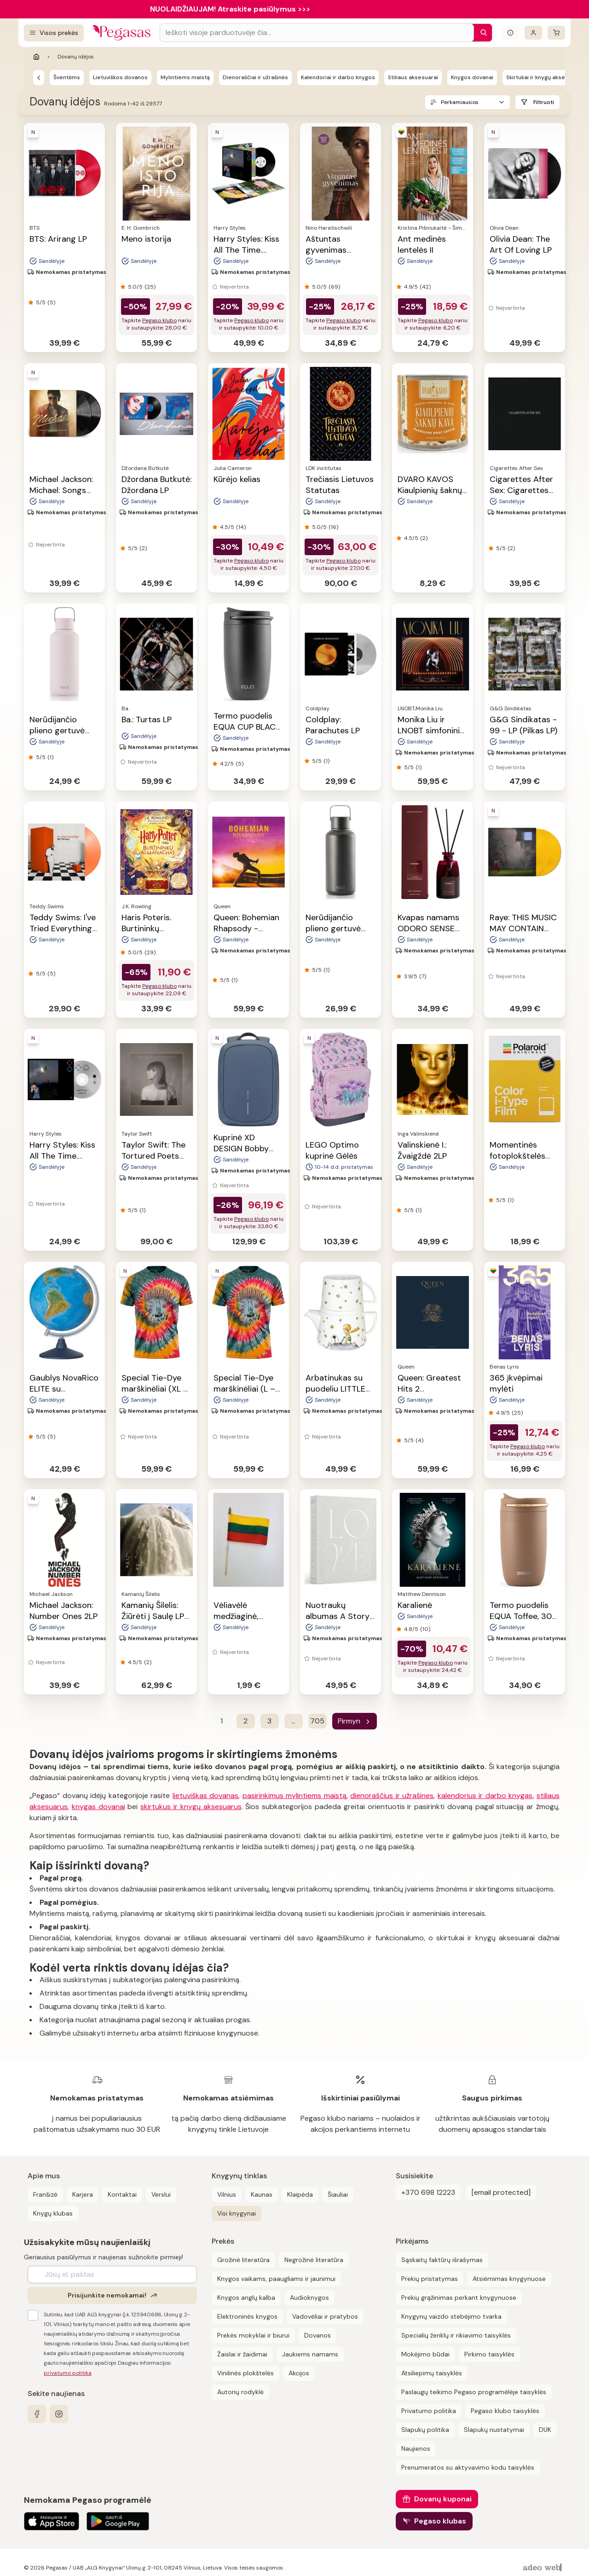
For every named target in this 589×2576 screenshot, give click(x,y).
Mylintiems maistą (185, 77)
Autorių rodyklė (240, 2392)
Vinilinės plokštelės (245, 2373)
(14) (241, 527)
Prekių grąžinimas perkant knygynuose (458, 2297)
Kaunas (261, 2194)
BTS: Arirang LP (58, 238)
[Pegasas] (38, 77)
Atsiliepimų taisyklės (431, 2373)
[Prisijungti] (533, 33)
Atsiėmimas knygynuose (509, 2278)
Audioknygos (309, 2297)
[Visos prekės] (54, 32)
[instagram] (59, 2414)
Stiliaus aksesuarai (413, 77)
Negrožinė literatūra (313, 2260)
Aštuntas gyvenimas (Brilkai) (326, 250)
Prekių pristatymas (429, 2278)
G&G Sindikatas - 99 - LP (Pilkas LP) (523, 725)
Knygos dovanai (472, 77)
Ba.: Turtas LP (146, 719)
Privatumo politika (428, 2411)
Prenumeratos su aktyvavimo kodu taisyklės (467, 2467)
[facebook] (37, 2414)
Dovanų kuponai (443, 2499)
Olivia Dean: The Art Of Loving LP (521, 244)
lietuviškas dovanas (206, 1795)
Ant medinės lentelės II (422, 244)
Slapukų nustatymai (494, 2429)
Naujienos (415, 2448)
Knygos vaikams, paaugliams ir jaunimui (276, 2278)
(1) (50, 757)
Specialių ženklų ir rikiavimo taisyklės (456, 2335)
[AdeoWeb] (543, 2568)
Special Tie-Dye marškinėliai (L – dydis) (244, 1388)
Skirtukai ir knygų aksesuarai (544, 77)
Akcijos (299, 2373)
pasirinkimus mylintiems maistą (294, 1795)
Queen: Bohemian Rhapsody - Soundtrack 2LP (246, 928)
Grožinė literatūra (243, 2260)
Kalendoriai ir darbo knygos (338, 77)
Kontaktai (122, 2194)
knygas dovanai (98, 1806)
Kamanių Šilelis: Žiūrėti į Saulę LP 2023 (152, 1616)
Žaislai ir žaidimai (242, 2354)
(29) (150, 952)
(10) (425, 1629)
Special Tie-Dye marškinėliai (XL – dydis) (154, 1388)
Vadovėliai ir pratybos (325, 2316)
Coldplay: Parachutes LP (333, 725)
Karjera (82, 2194)
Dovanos (317, 2335)
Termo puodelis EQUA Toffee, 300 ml (523, 1616)
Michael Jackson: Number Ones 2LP (63, 1611)
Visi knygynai (236, 2213)
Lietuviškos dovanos (120, 77)
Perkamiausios (460, 102)
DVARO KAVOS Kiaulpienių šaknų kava (430, 490)
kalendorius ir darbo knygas (485, 1795)
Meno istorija (146, 238)
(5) (51, 302)
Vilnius (226, 2194)
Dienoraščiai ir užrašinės (255, 77)
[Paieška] (481, 32)
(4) (419, 1440)
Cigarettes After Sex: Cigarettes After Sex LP (521, 490)
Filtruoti (543, 102)
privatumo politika (68, 2373)
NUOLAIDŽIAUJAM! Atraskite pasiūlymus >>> (230, 9)
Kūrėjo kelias (237, 479)
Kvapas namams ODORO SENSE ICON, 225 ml (428, 928)
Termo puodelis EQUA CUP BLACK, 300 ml (248, 726)
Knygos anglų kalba (246, 2297)
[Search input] (317, 32)
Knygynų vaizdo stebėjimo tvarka (451, 2316)
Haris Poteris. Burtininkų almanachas (146, 928)
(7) (422, 976)
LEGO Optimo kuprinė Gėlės (332, 1150)
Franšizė (45, 2194)
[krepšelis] (556, 33)
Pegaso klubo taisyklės (505, 2411)
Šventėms (66, 77)
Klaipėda (300, 2194)
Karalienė (415, 1605)
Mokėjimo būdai (425, 2354)
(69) (334, 286)
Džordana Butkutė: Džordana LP (156, 485)
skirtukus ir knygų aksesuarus (190, 1806)
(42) (425, 286)
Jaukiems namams (310, 2354)
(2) (143, 548)
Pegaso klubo (159, 320)
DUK (545, 2429)
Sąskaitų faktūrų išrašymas (442, 2260)
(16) (333, 527)
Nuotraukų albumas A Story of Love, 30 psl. (338, 1616)
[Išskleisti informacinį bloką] (510, 33)
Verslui (161, 2194)
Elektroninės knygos (247, 2316)
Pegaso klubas (440, 2521)
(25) (150, 286)
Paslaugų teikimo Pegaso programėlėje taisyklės (473, 2392)
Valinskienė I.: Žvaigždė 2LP (422, 1150)
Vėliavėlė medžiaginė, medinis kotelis (242, 1616)
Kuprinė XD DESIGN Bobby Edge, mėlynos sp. (248, 1148)
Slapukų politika (425, 2429)
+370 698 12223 (428, 2192)
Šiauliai (338, 2194)
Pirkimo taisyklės (489, 2354)
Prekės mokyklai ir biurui (253, 2335)
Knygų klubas (53, 2213)
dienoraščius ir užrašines (391, 1795)
